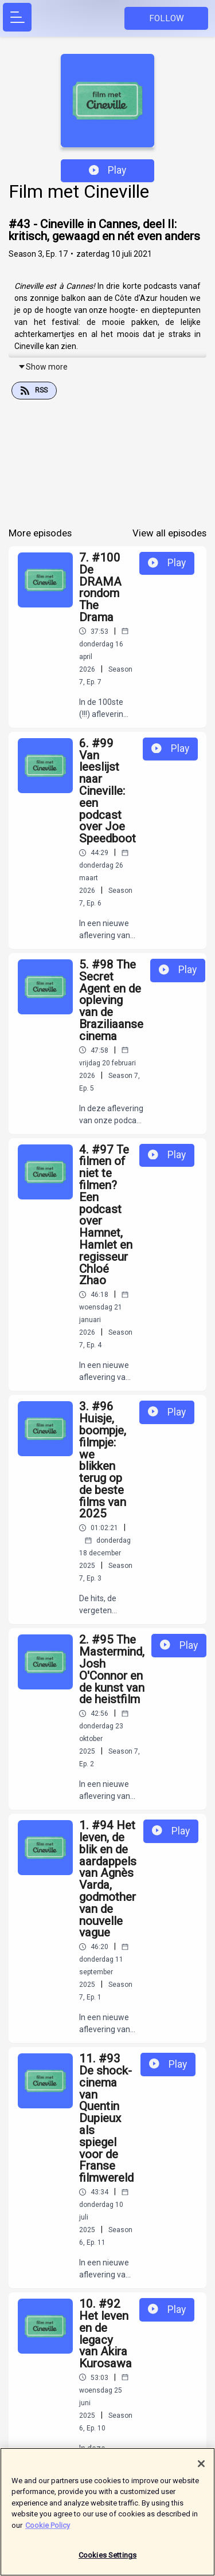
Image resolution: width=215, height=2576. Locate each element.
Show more (43, 366)
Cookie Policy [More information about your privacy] (47, 2529)
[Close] (201, 2467)
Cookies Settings (107, 2559)
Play (108, 170)
